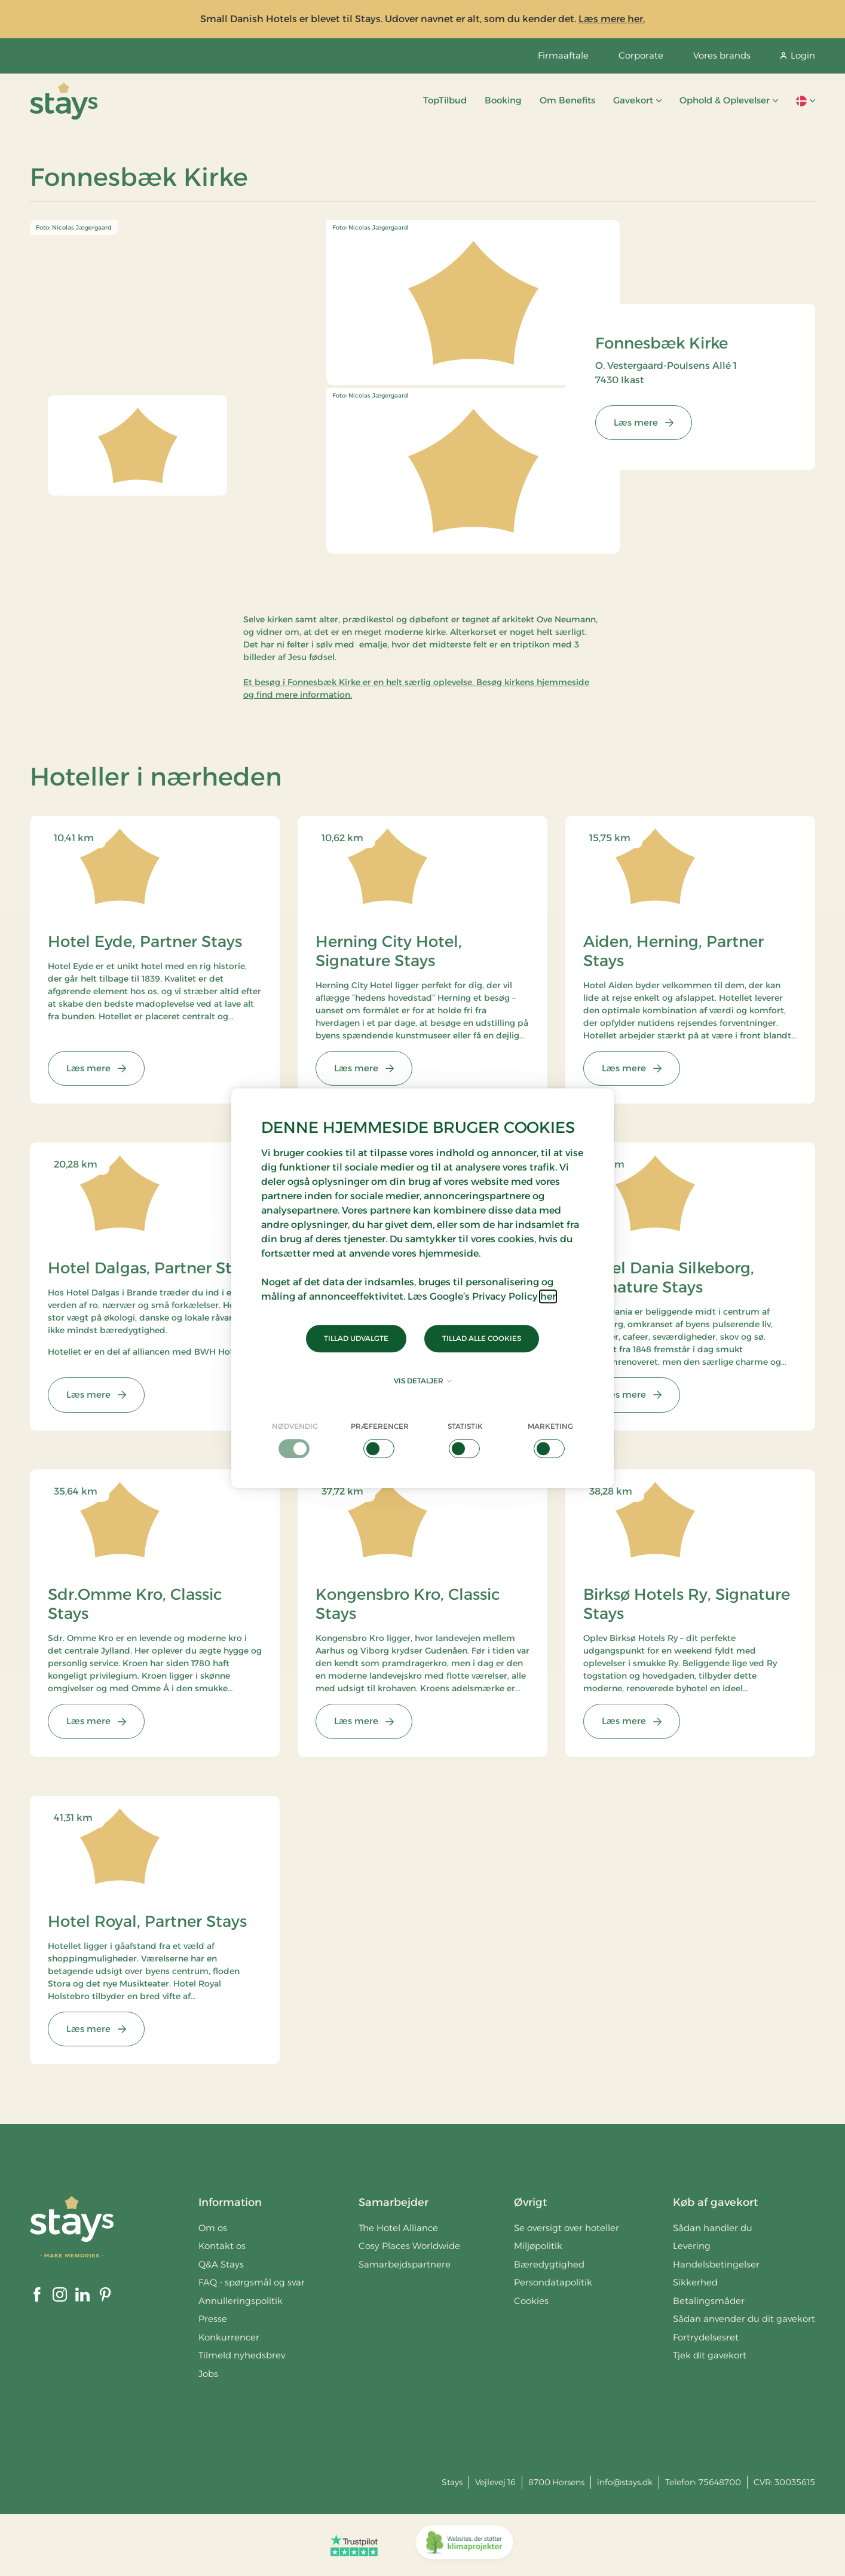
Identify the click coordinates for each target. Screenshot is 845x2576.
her (548, 1296)
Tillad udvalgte (356, 1338)
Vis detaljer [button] (423, 1380)
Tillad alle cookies (481, 1338)
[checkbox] (295, 1439)
